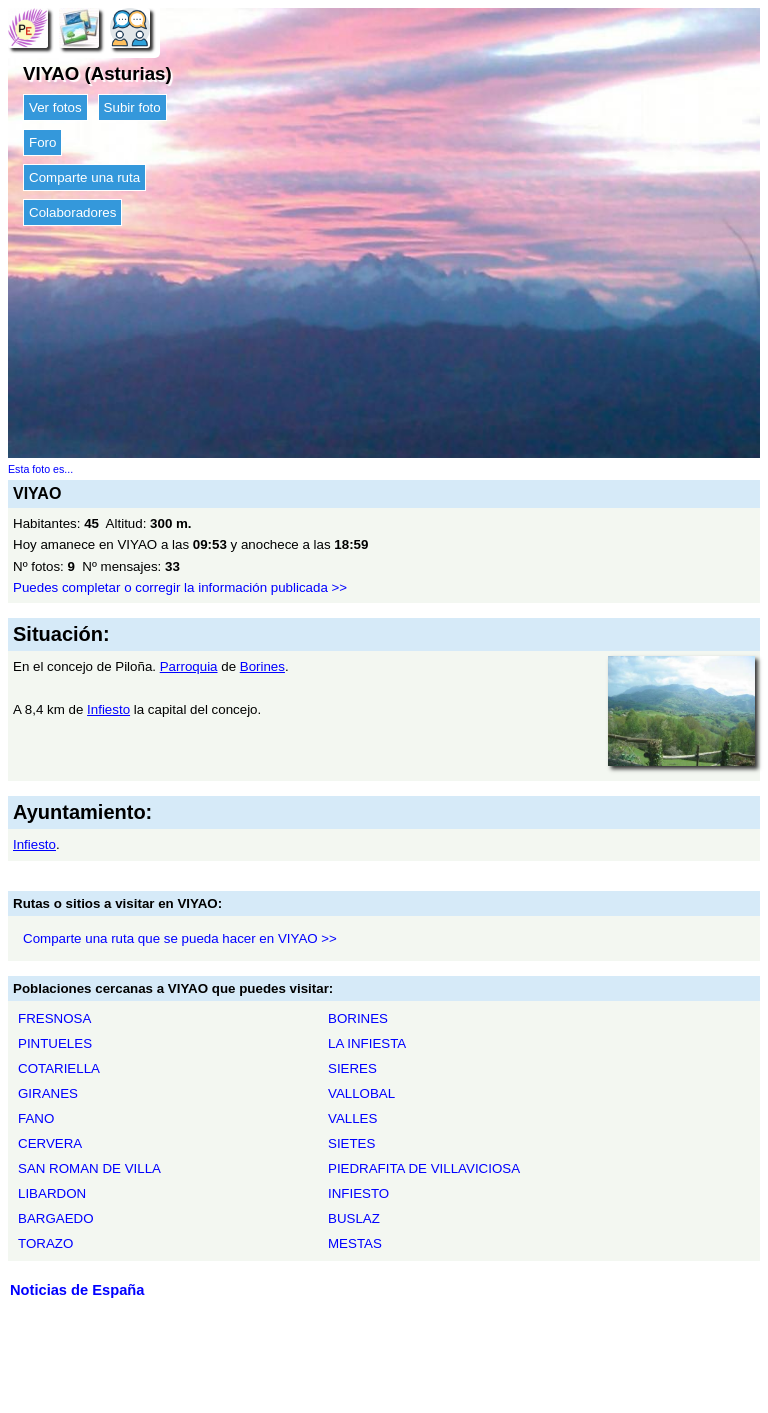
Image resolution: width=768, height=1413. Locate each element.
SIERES (352, 1068)
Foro (42, 142)
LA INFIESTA (367, 1043)
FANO (36, 1118)
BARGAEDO (56, 1218)
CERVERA (50, 1143)
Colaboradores (72, 212)
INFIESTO (358, 1193)
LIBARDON (52, 1193)
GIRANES (48, 1093)
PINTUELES (55, 1043)
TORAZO (45, 1243)
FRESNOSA (54, 1018)
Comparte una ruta (84, 177)
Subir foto (132, 107)
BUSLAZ (354, 1218)
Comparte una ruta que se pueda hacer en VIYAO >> (180, 938)
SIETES (351, 1143)
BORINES (358, 1018)
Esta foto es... (40, 469)
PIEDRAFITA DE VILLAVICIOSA (424, 1168)
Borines (262, 666)
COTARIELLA (59, 1068)
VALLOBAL (361, 1093)
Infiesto (108, 709)
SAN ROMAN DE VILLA (89, 1168)
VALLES (352, 1118)
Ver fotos (55, 107)
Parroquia (189, 666)
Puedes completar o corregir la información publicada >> (180, 587)
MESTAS (355, 1243)
